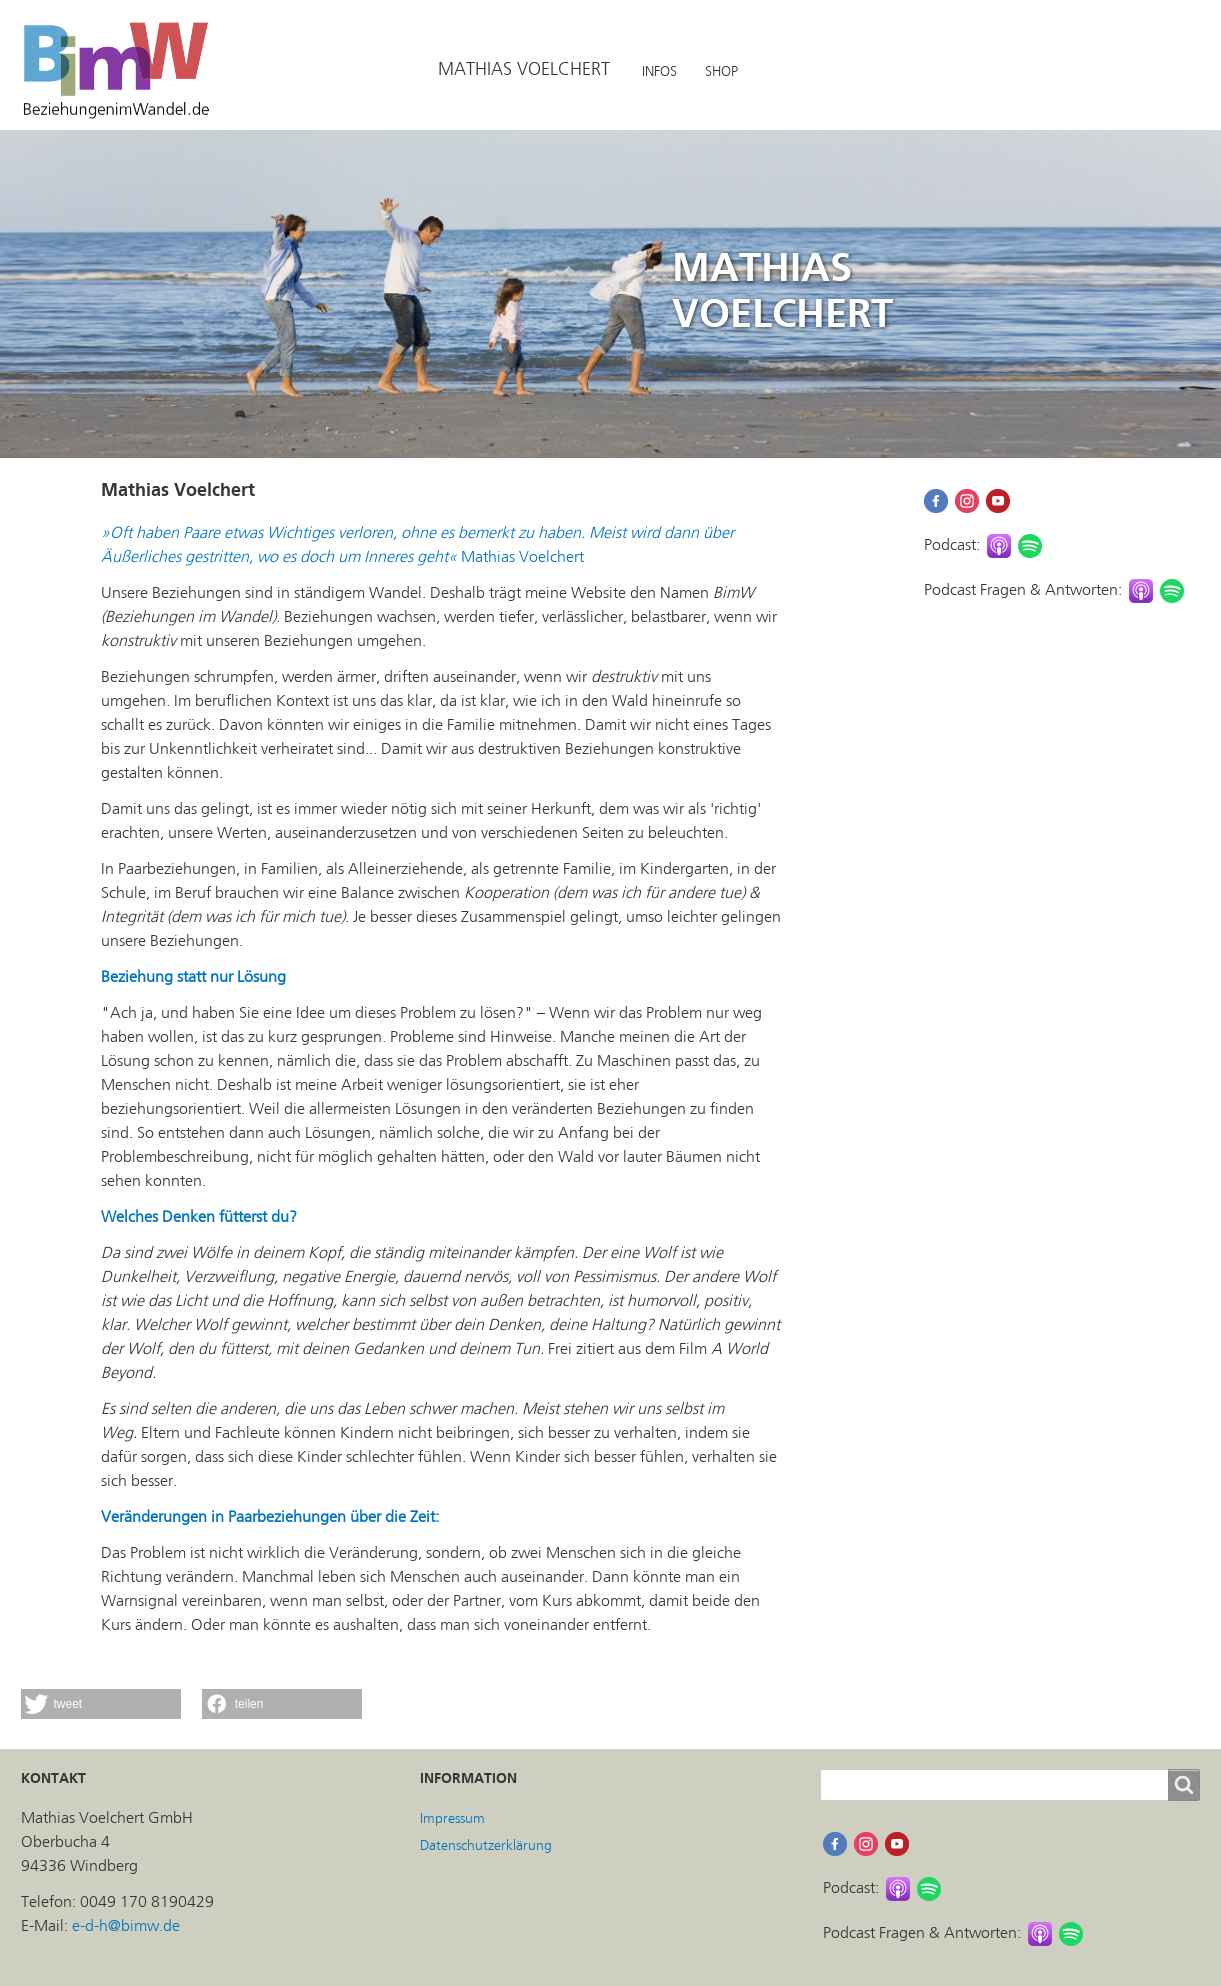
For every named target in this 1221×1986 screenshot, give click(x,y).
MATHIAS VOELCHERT (524, 69)
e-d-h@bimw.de (126, 1925)
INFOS (659, 71)
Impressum (452, 1818)
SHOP (721, 71)
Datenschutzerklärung (486, 1845)
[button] (101, 1704)
